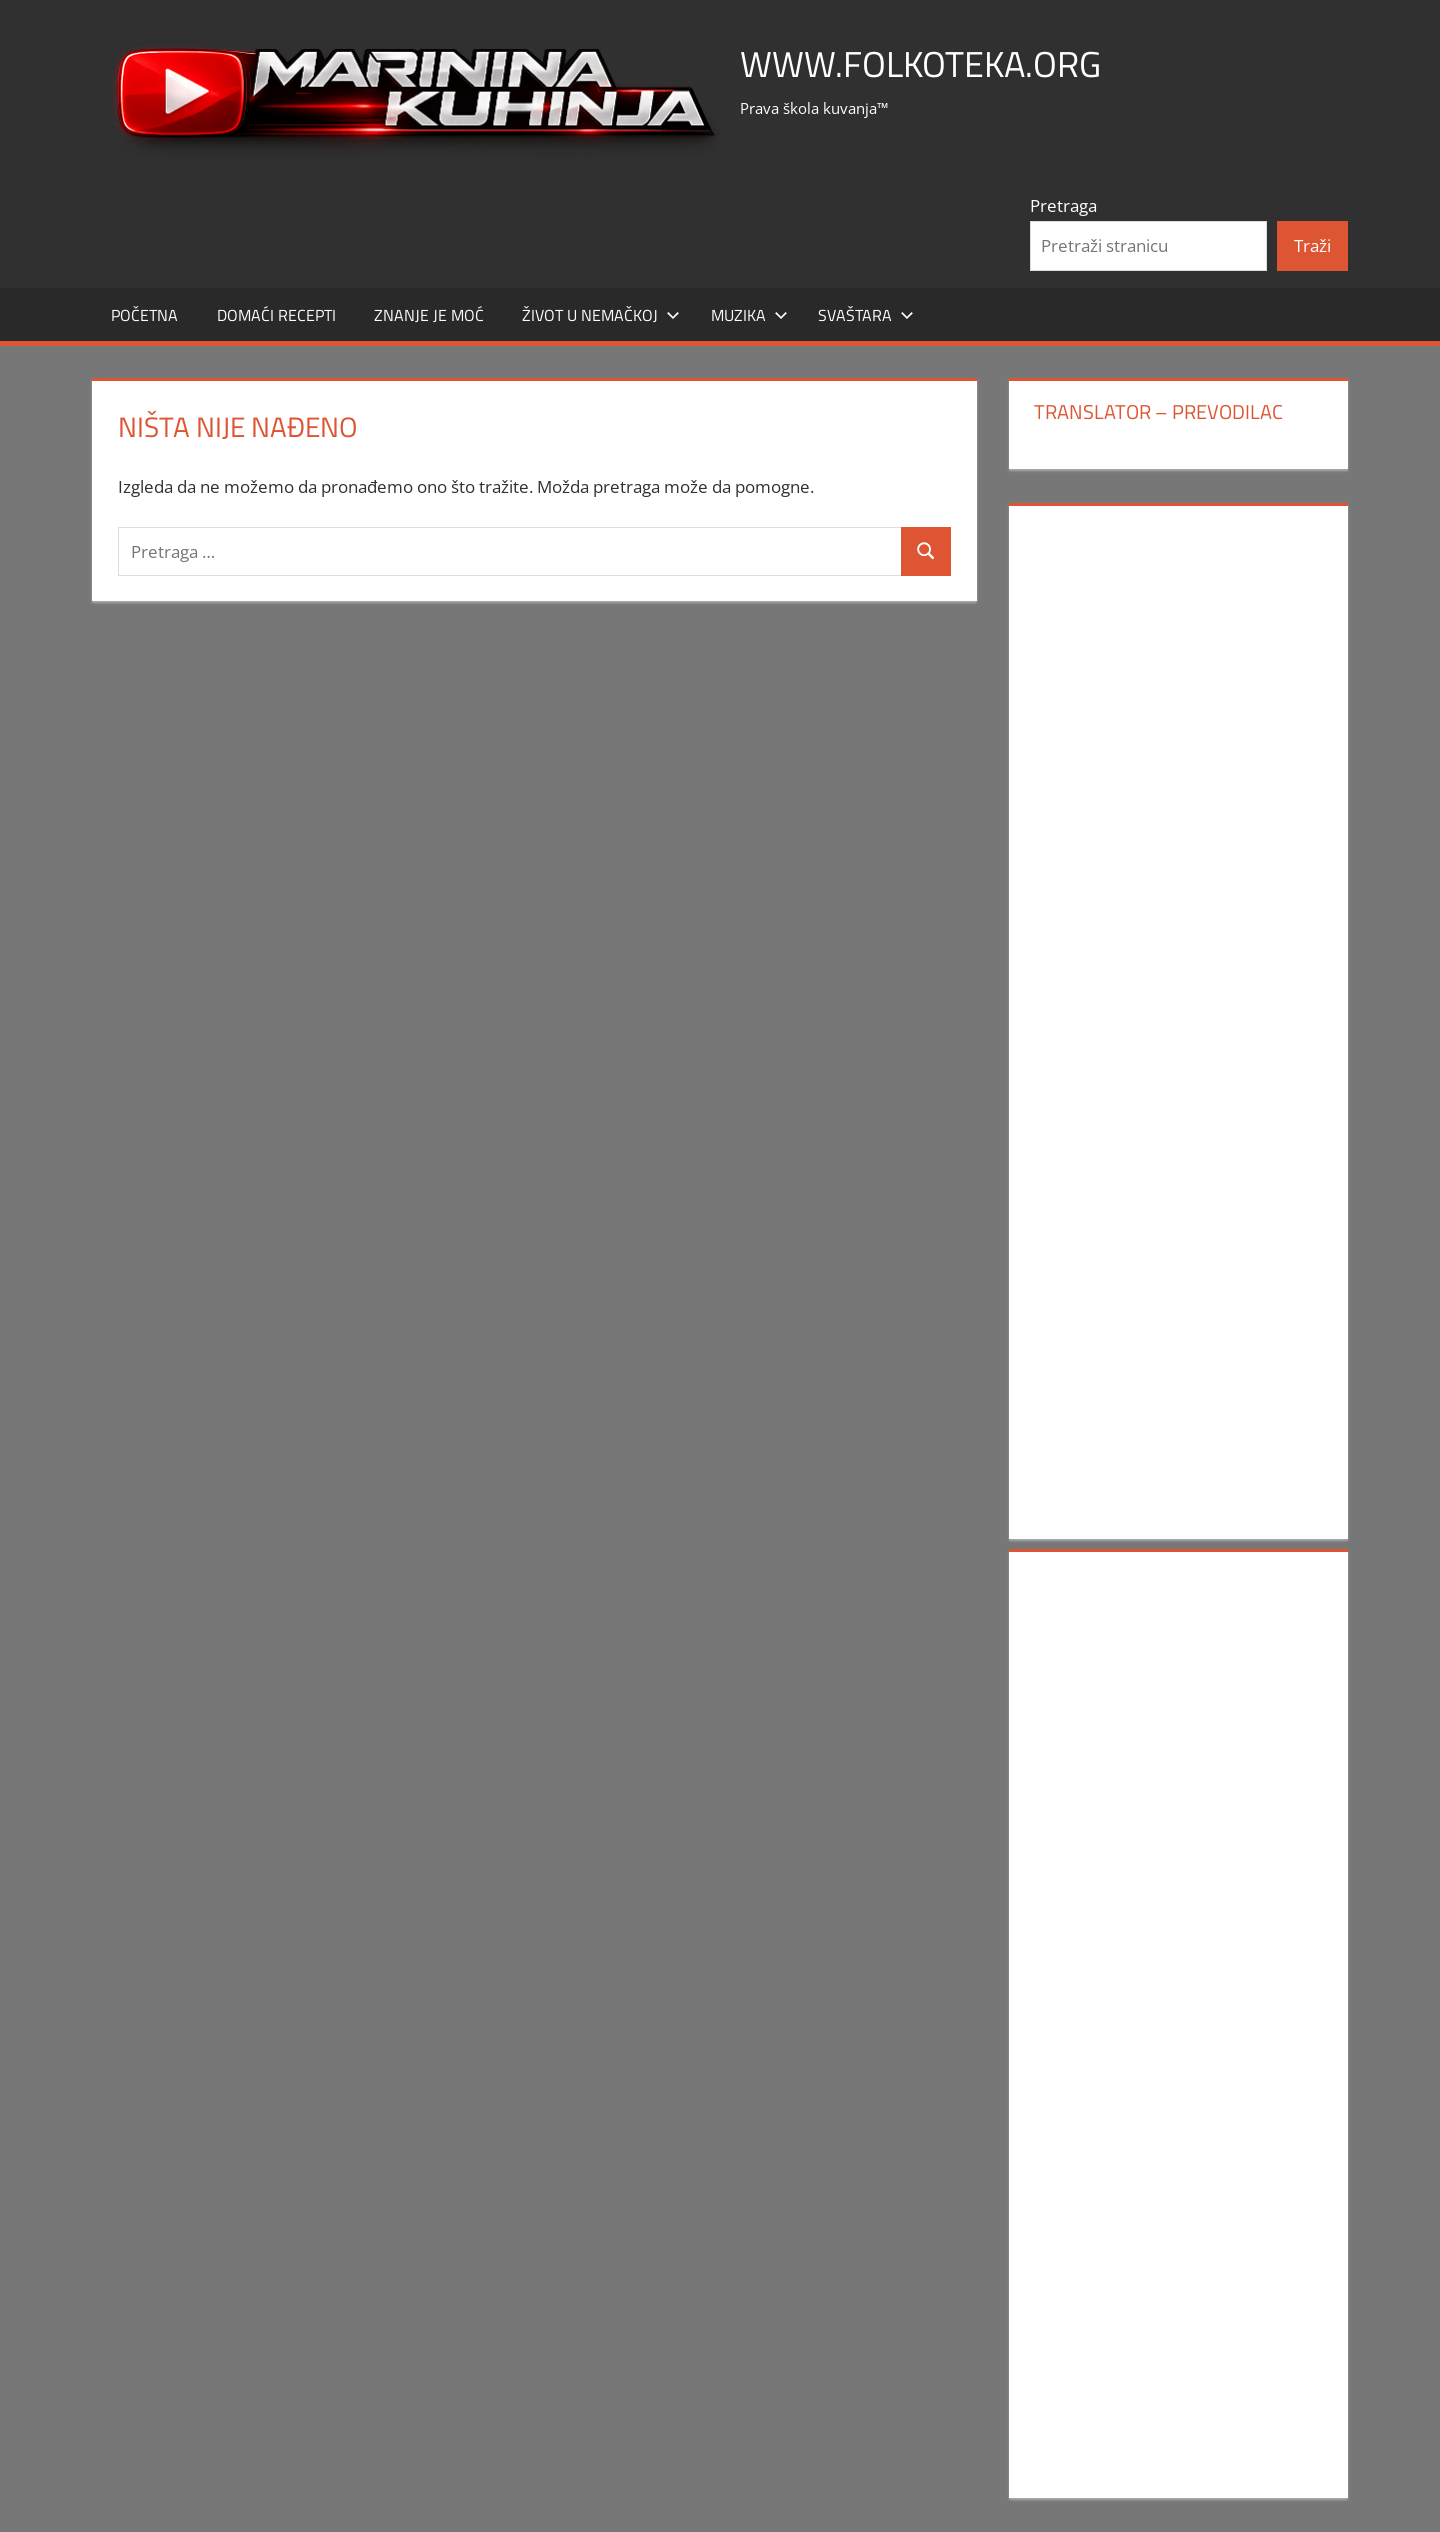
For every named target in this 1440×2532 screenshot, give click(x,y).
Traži (1312, 245)
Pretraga (1063, 205)
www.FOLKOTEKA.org (920, 63)
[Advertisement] (1178, 823)
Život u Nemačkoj (601, 315)
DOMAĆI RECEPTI (276, 315)
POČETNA (144, 315)
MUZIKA (749, 315)
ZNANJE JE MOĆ (429, 315)
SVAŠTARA (866, 315)
